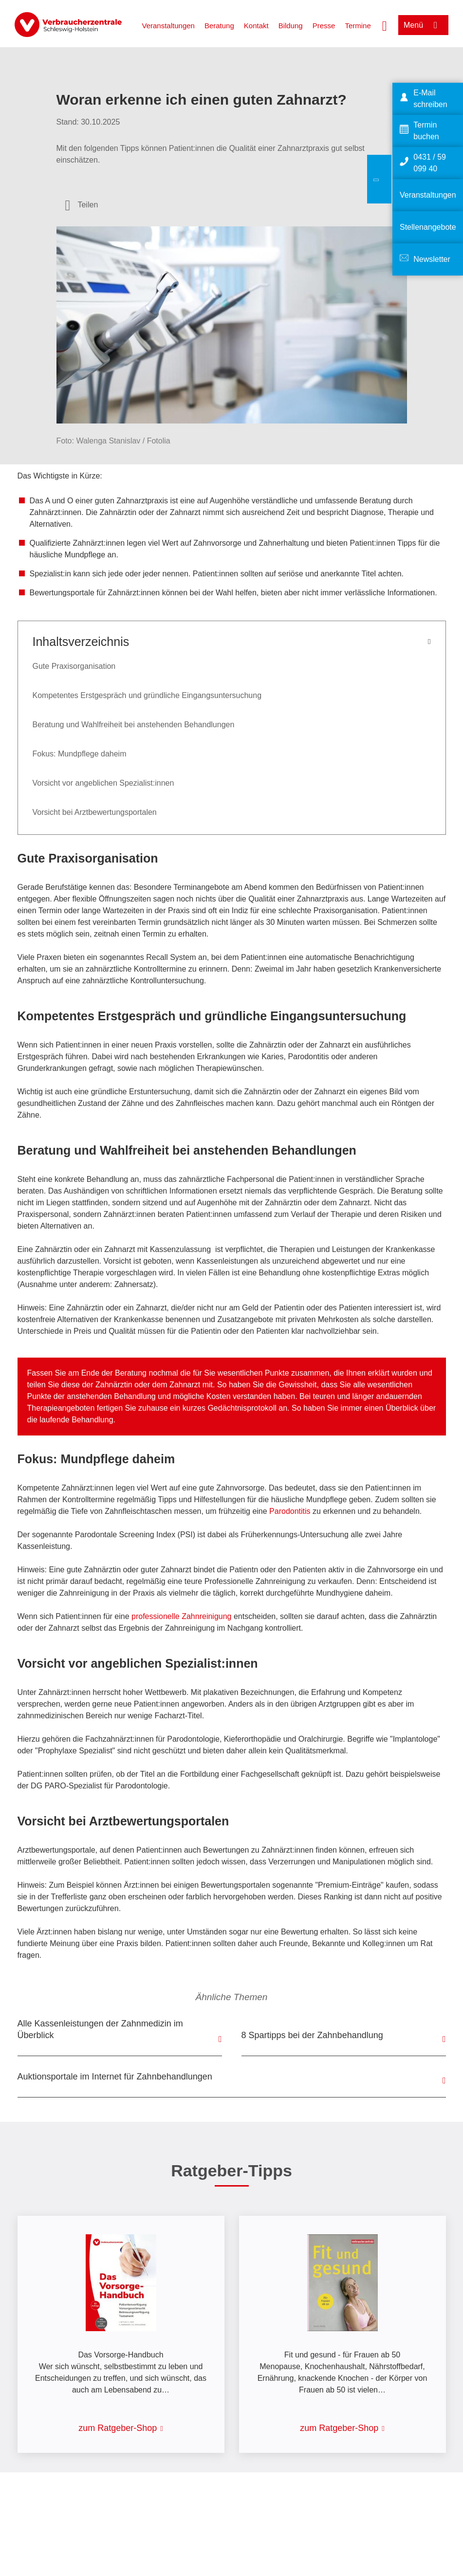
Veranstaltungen (168, 25)
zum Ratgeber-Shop (117, 2428)
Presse (324, 25)
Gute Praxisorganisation (74, 666)
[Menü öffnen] (423, 25)
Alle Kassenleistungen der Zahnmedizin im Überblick (100, 2029)
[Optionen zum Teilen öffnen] (81, 205)
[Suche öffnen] (384, 24)
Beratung (219, 25)
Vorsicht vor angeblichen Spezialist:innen (103, 783)
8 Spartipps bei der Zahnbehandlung (312, 2035)
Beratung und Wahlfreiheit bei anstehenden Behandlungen (134, 724)
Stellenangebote (428, 227)
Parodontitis (291, 1511)
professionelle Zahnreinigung (181, 1616)
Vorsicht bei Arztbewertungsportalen (95, 812)
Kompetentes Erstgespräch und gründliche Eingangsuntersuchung (147, 695)
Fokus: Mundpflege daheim (80, 754)
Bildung (290, 25)
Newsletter (431, 259)
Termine (357, 25)
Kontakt (256, 25)
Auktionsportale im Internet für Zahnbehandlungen (115, 2076)
